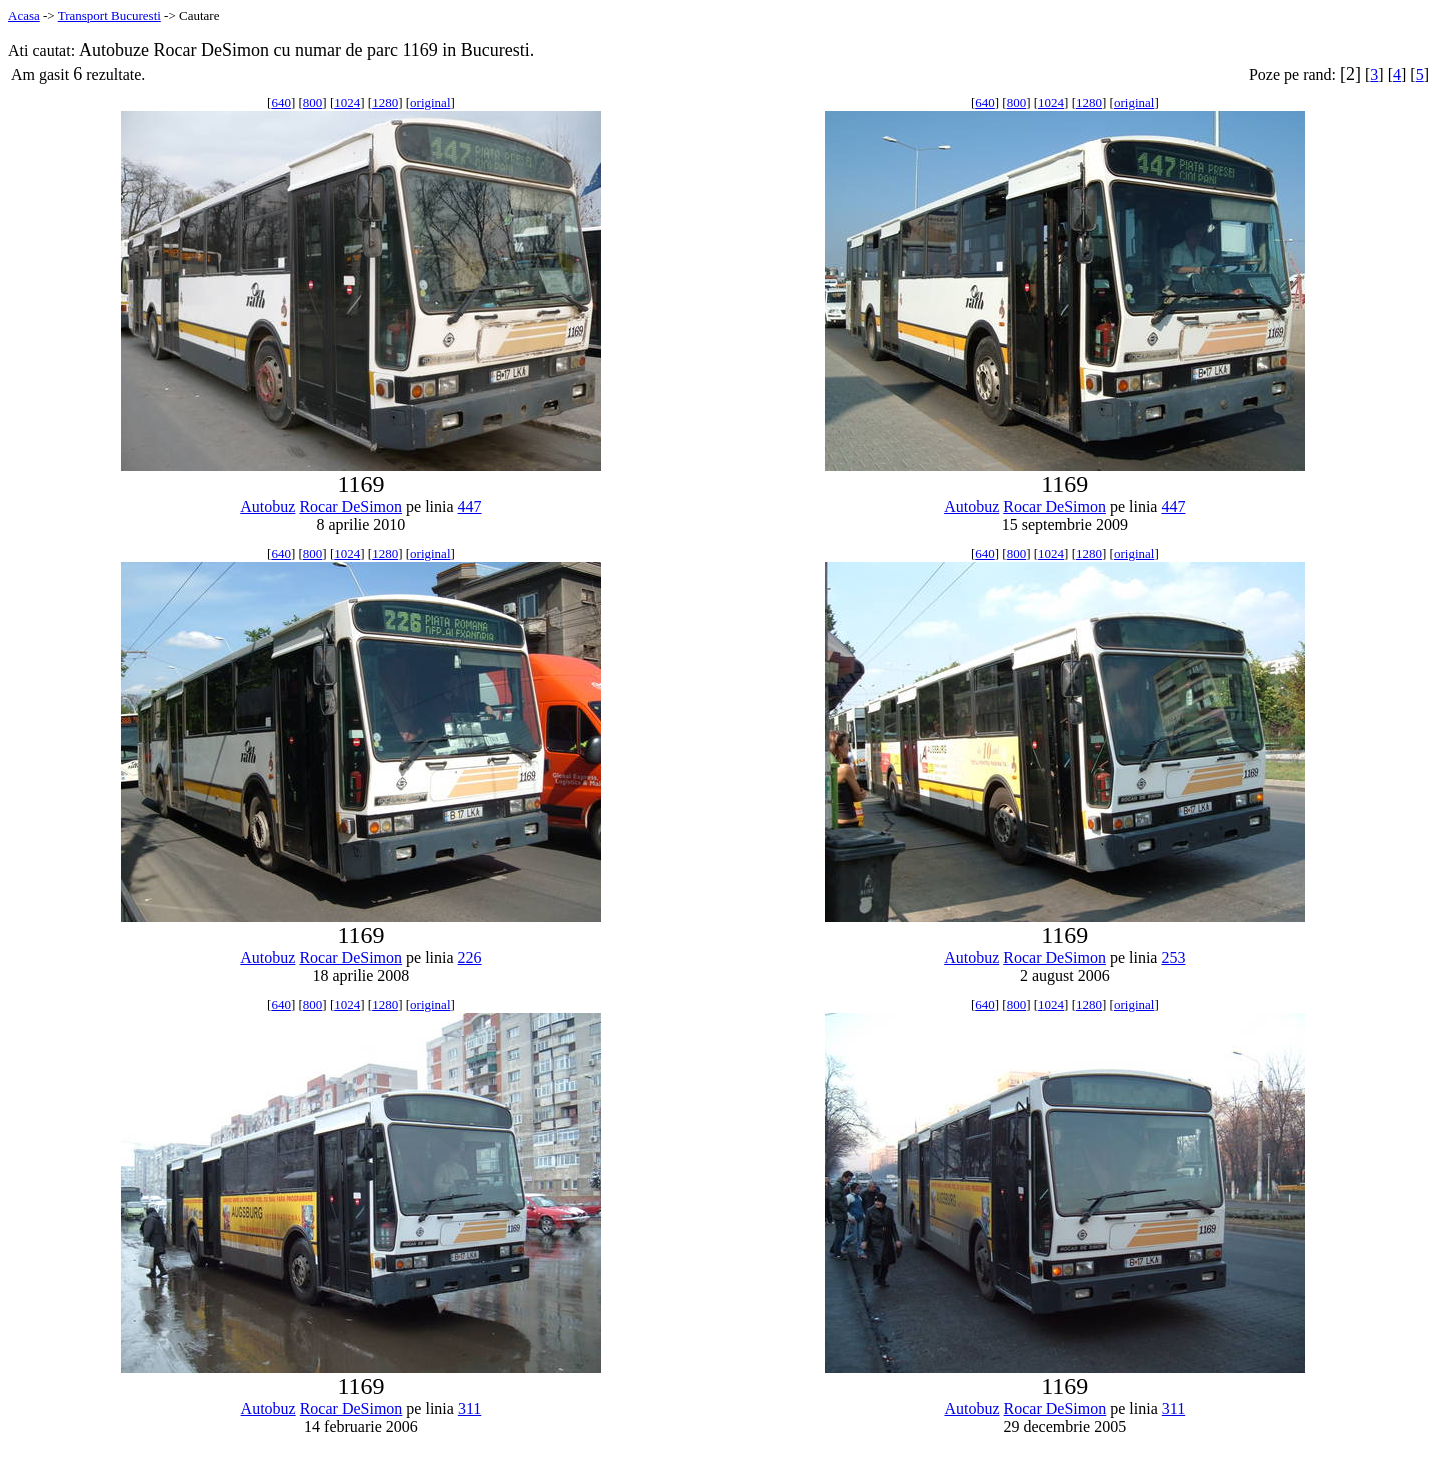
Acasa (24, 15)
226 (470, 957)
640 (281, 102)
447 (470, 506)
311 (469, 1408)
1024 (347, 102)
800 (313, 102)
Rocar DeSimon (350, 506)
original (430, 102)
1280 (385, 102)
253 (1173, 957)
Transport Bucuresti (109, 15)
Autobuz (267, 506)
